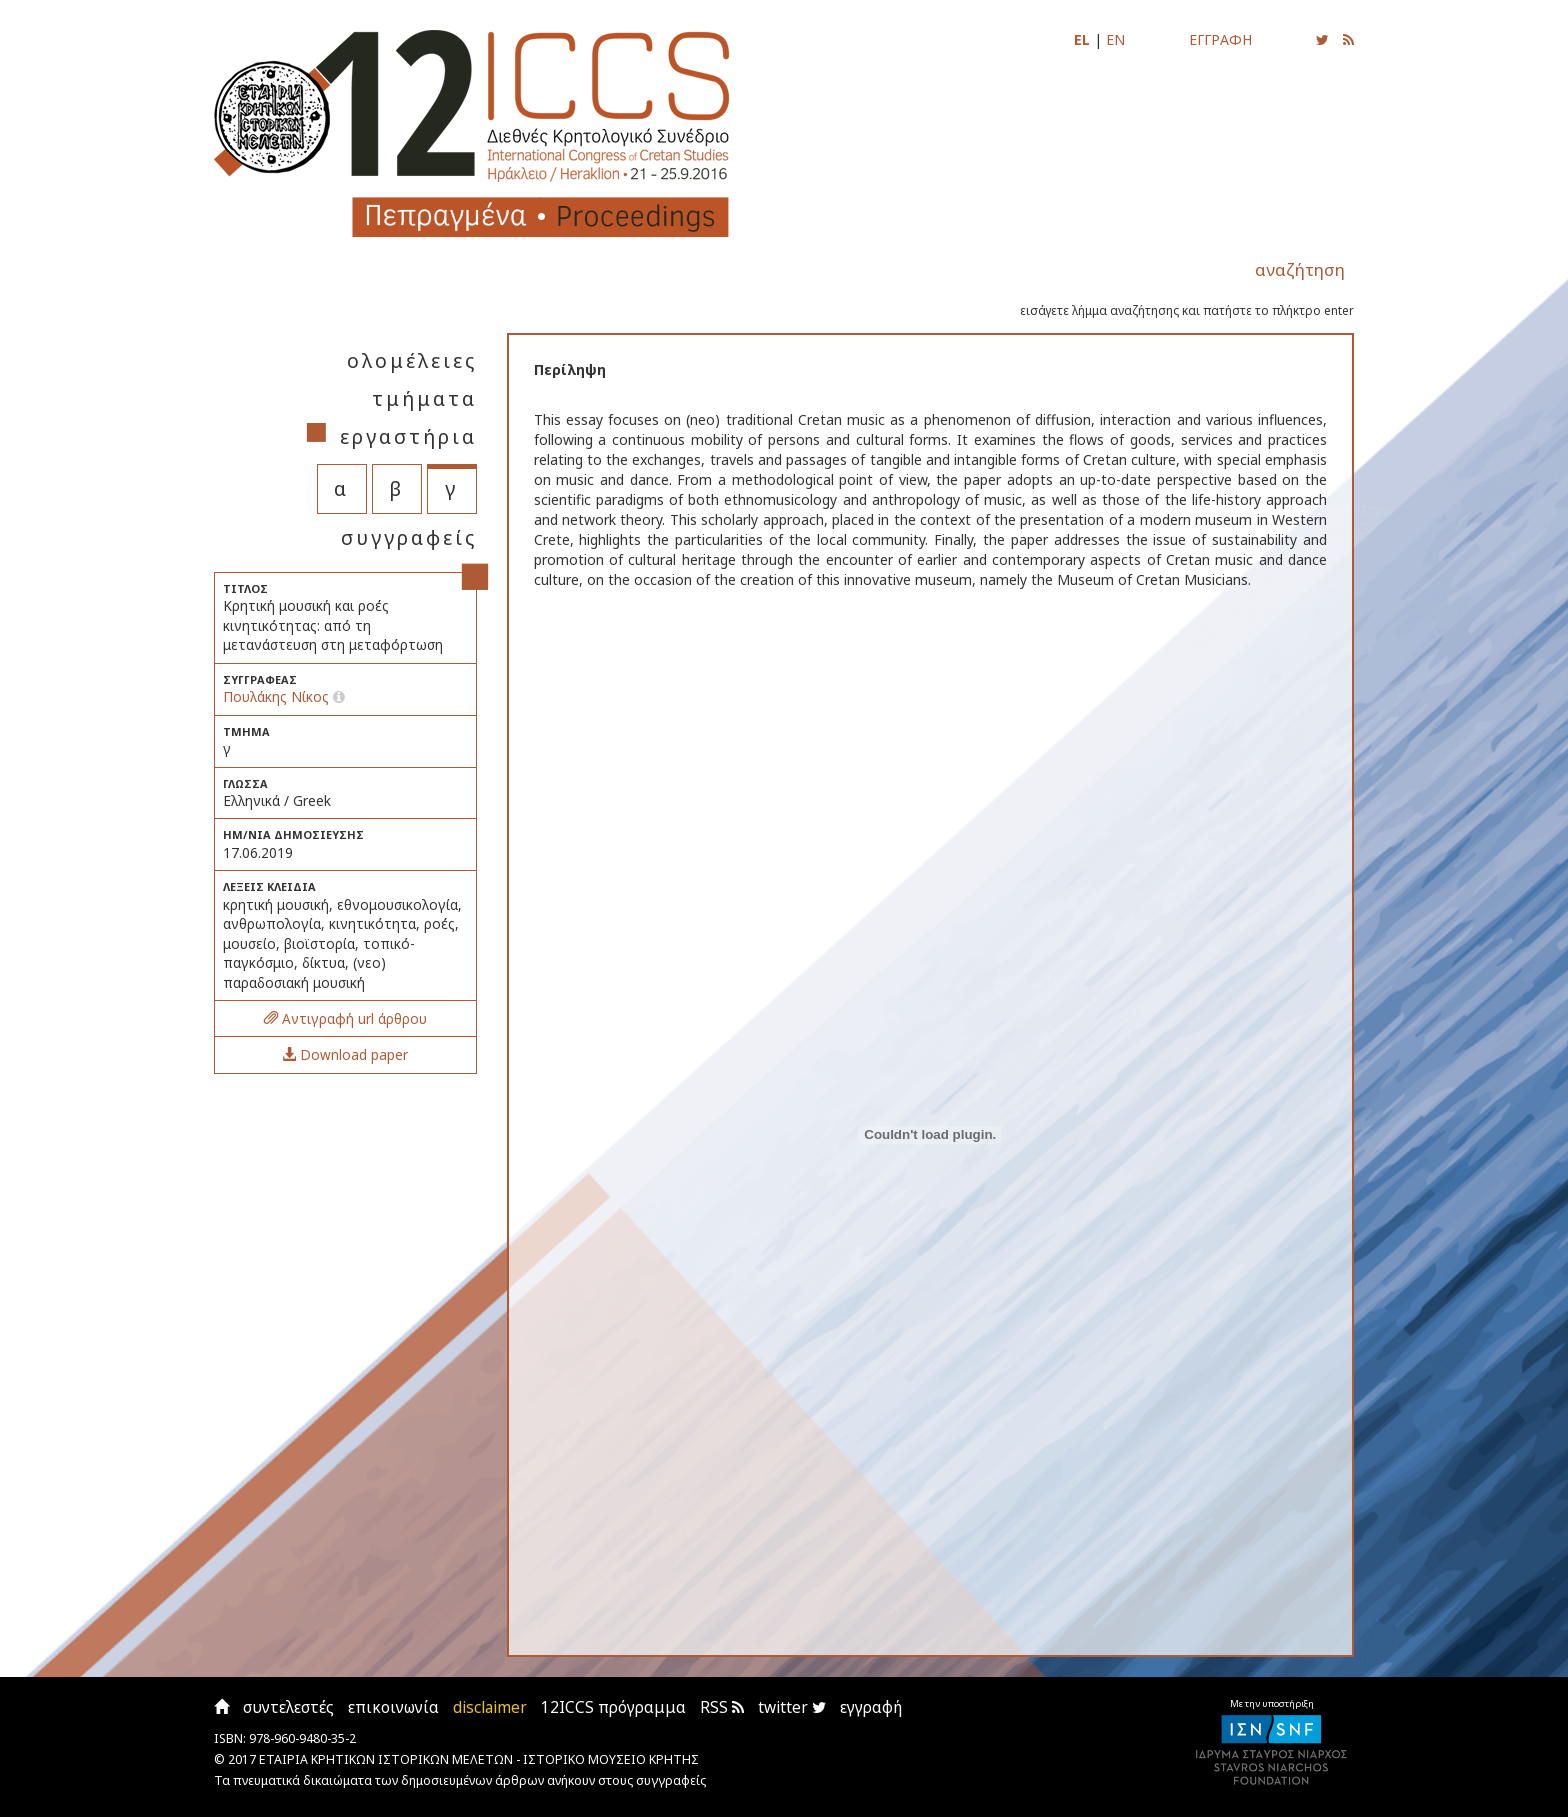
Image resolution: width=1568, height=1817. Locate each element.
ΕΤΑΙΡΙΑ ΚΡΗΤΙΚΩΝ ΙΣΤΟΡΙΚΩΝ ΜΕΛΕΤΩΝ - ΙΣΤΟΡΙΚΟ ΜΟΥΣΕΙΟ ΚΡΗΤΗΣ (479, 1759)
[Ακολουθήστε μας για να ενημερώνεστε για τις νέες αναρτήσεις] (1322, 39)
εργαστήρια (408, 436)
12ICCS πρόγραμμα (613, 1707)
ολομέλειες (412, 360)
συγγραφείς (409, 537)
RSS (722, 1707)
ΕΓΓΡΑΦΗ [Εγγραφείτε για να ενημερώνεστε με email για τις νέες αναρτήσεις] (1220, 39)
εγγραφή (871, 1707)
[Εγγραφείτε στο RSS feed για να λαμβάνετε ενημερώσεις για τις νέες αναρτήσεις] (1348, 39)
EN (1115, 39)
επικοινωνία (393, 1707)
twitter (792, 1707)
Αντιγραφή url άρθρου (345, 1018)
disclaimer (490, 1707)
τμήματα (424, 398)
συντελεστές (288, 1707)
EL (1082, 39)
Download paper (345, 1054)
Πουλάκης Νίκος (276, 696)
